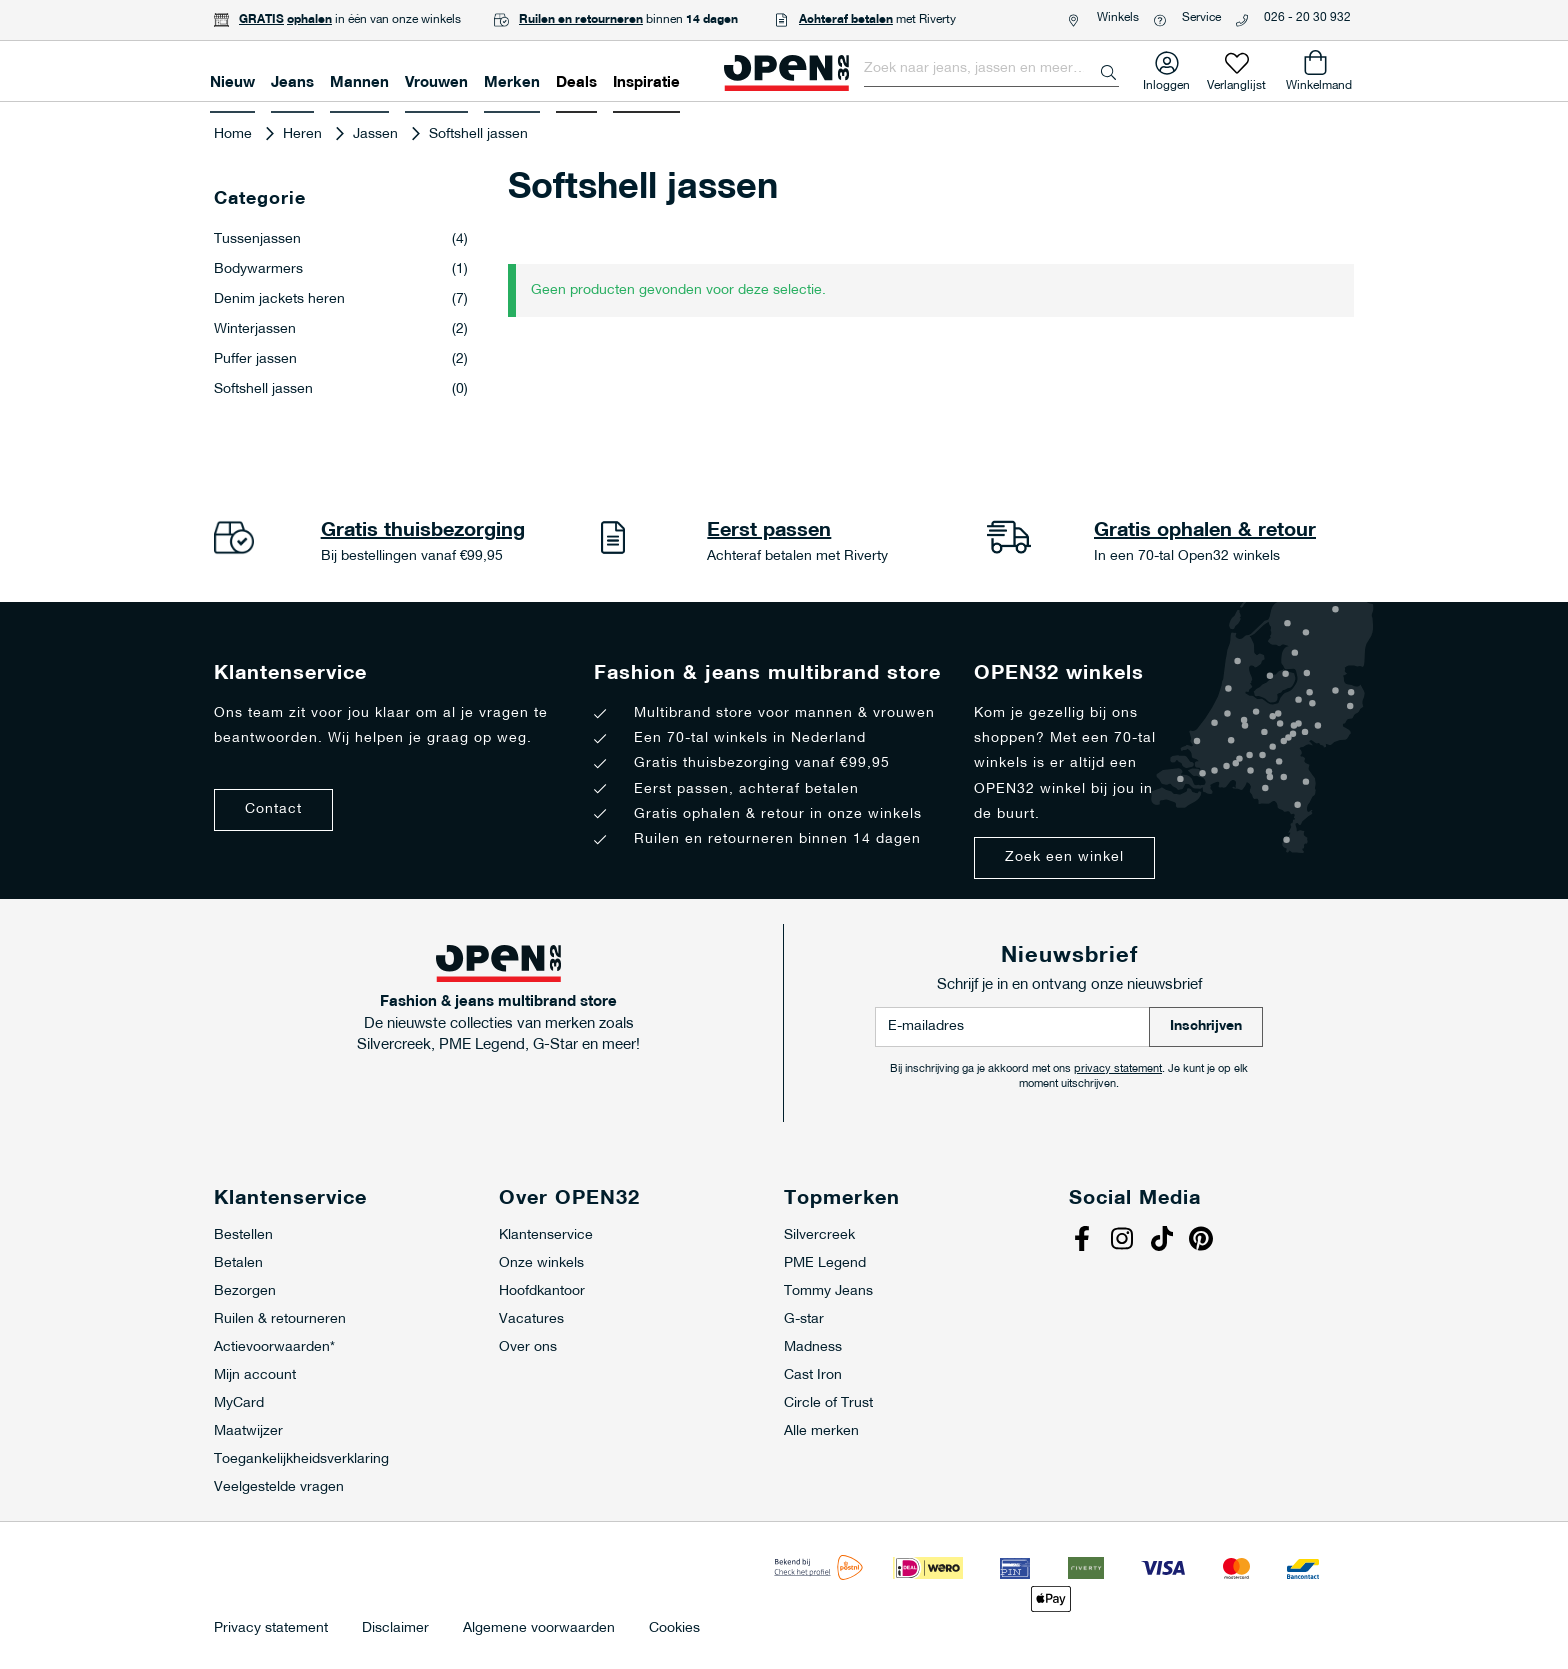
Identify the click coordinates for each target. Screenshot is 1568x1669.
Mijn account (255, 1375)
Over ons (528, 1347)
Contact (273, 809)
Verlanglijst (1236, 81)
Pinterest (1204, 1241)
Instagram (1124, 1241)
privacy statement (1118, 1069)
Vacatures (531, 1319)
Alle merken (821, 1431)
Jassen (377, 134)
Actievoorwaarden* (274, 1347)
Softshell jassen (341, 390)
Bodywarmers (341, 270)
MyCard (239, 1403)
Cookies (674, 1629)
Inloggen (1166, 81)
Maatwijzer (248, 1431)
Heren (304, 134)
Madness (813, 1347)
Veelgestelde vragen (279, 1487)
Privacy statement (271, 1629)
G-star (804, 1319)
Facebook (1084, 1241)
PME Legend (825, 1263)
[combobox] (991, 69)
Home (235, 134)
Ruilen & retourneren (280, 1319)
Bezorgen (245, 1291)
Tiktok (1164, 1241)
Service (1201, 18)
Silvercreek (819, 1235)
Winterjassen (341, 330)
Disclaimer (395, 1629)
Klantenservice (546, 1235)
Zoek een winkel (1064, 857)
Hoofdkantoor (542, 1291)
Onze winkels (541, 1263)
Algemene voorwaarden (539, 1629)
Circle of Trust (828, 1403)
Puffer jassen (341, 360)
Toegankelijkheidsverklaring (301, 1459)
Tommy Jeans (828, 1291)
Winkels (1118, 18)
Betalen (238, 1263)
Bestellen (243, 1235)
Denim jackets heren (341, 300)
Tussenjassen (341, 240)
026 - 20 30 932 (1307, 18)
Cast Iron (813, 1375)
